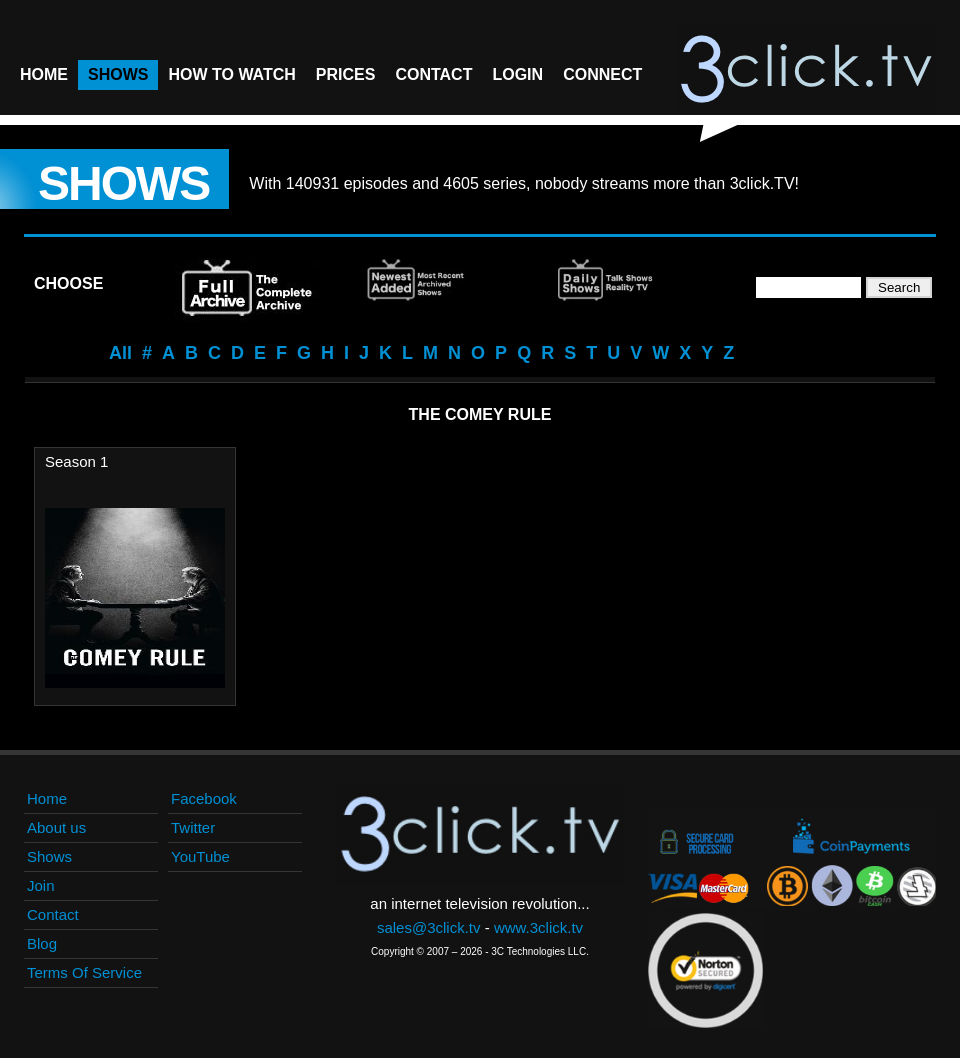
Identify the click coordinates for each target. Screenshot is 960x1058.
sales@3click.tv (429, 927)
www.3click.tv (538, 927)
